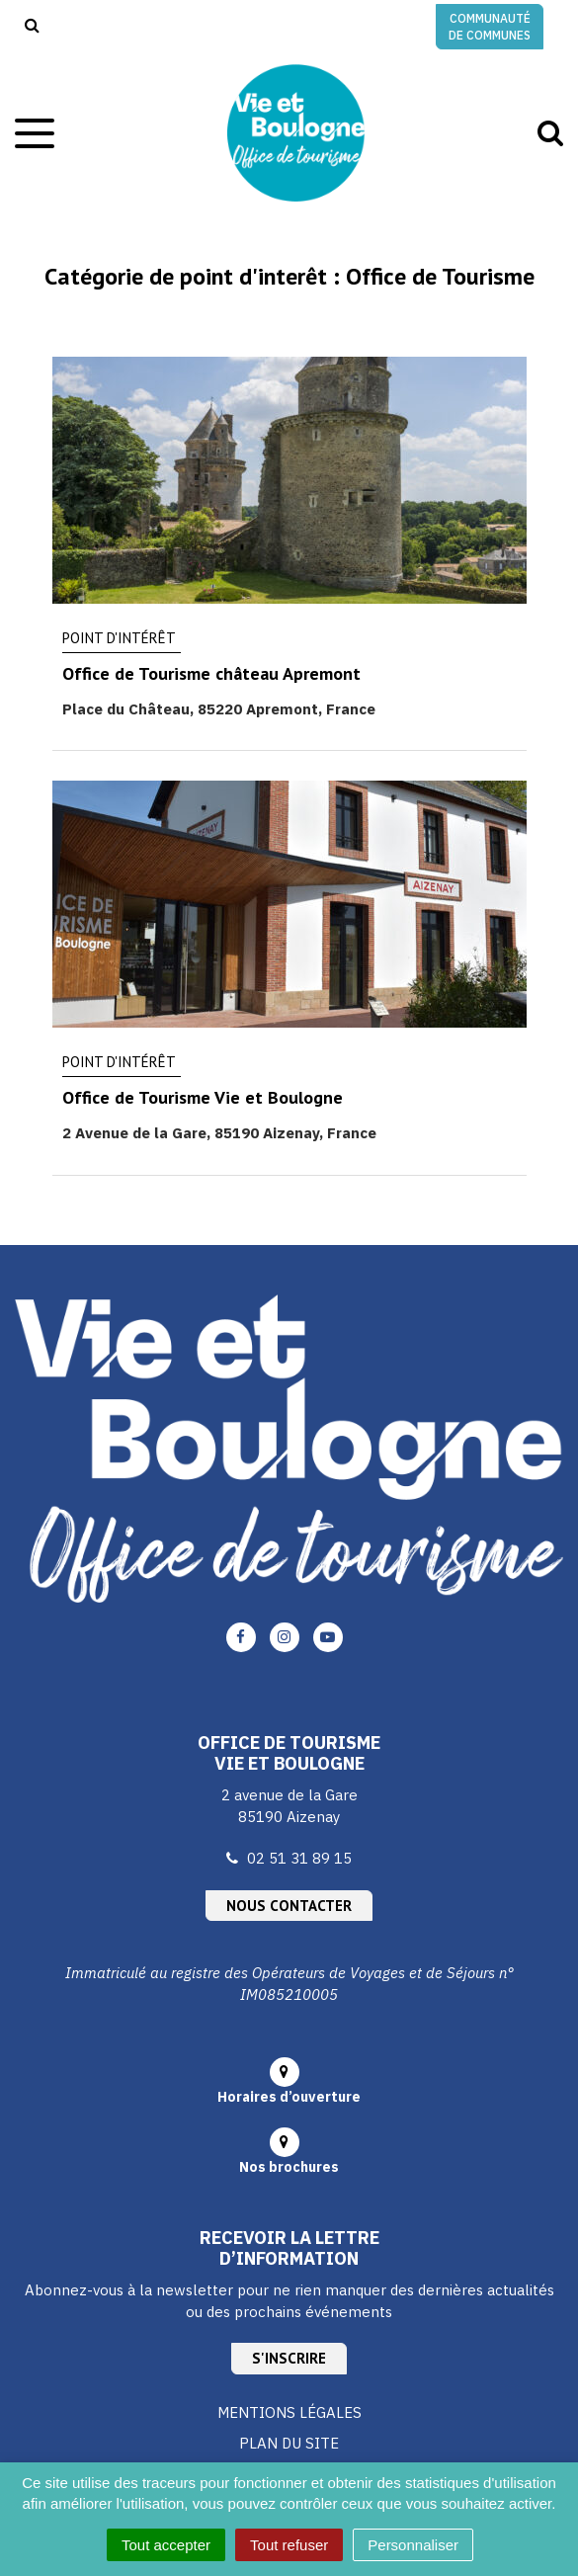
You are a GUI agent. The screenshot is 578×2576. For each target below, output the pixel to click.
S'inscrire (289, 2358)
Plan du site (289, 2443)
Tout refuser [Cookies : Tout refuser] (289, 2544)
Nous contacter (289, 1905)
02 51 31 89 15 (299, 1858)
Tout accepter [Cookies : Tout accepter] (166, 2544)
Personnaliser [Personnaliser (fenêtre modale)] (413, 2544)
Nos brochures (289, 2167)
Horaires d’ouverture (289, 2097)
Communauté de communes (490, 26)
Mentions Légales (289, 2412)
